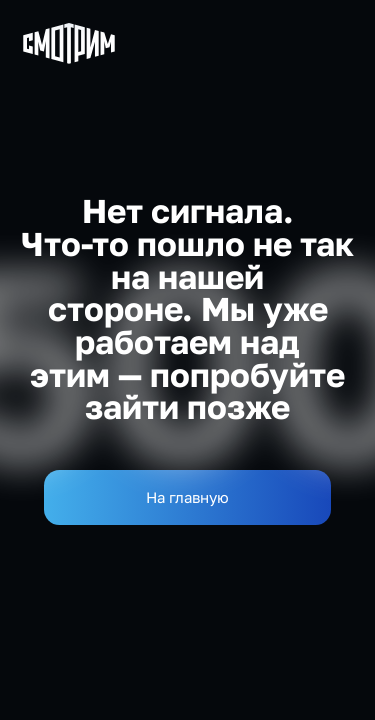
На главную (187, 497)
